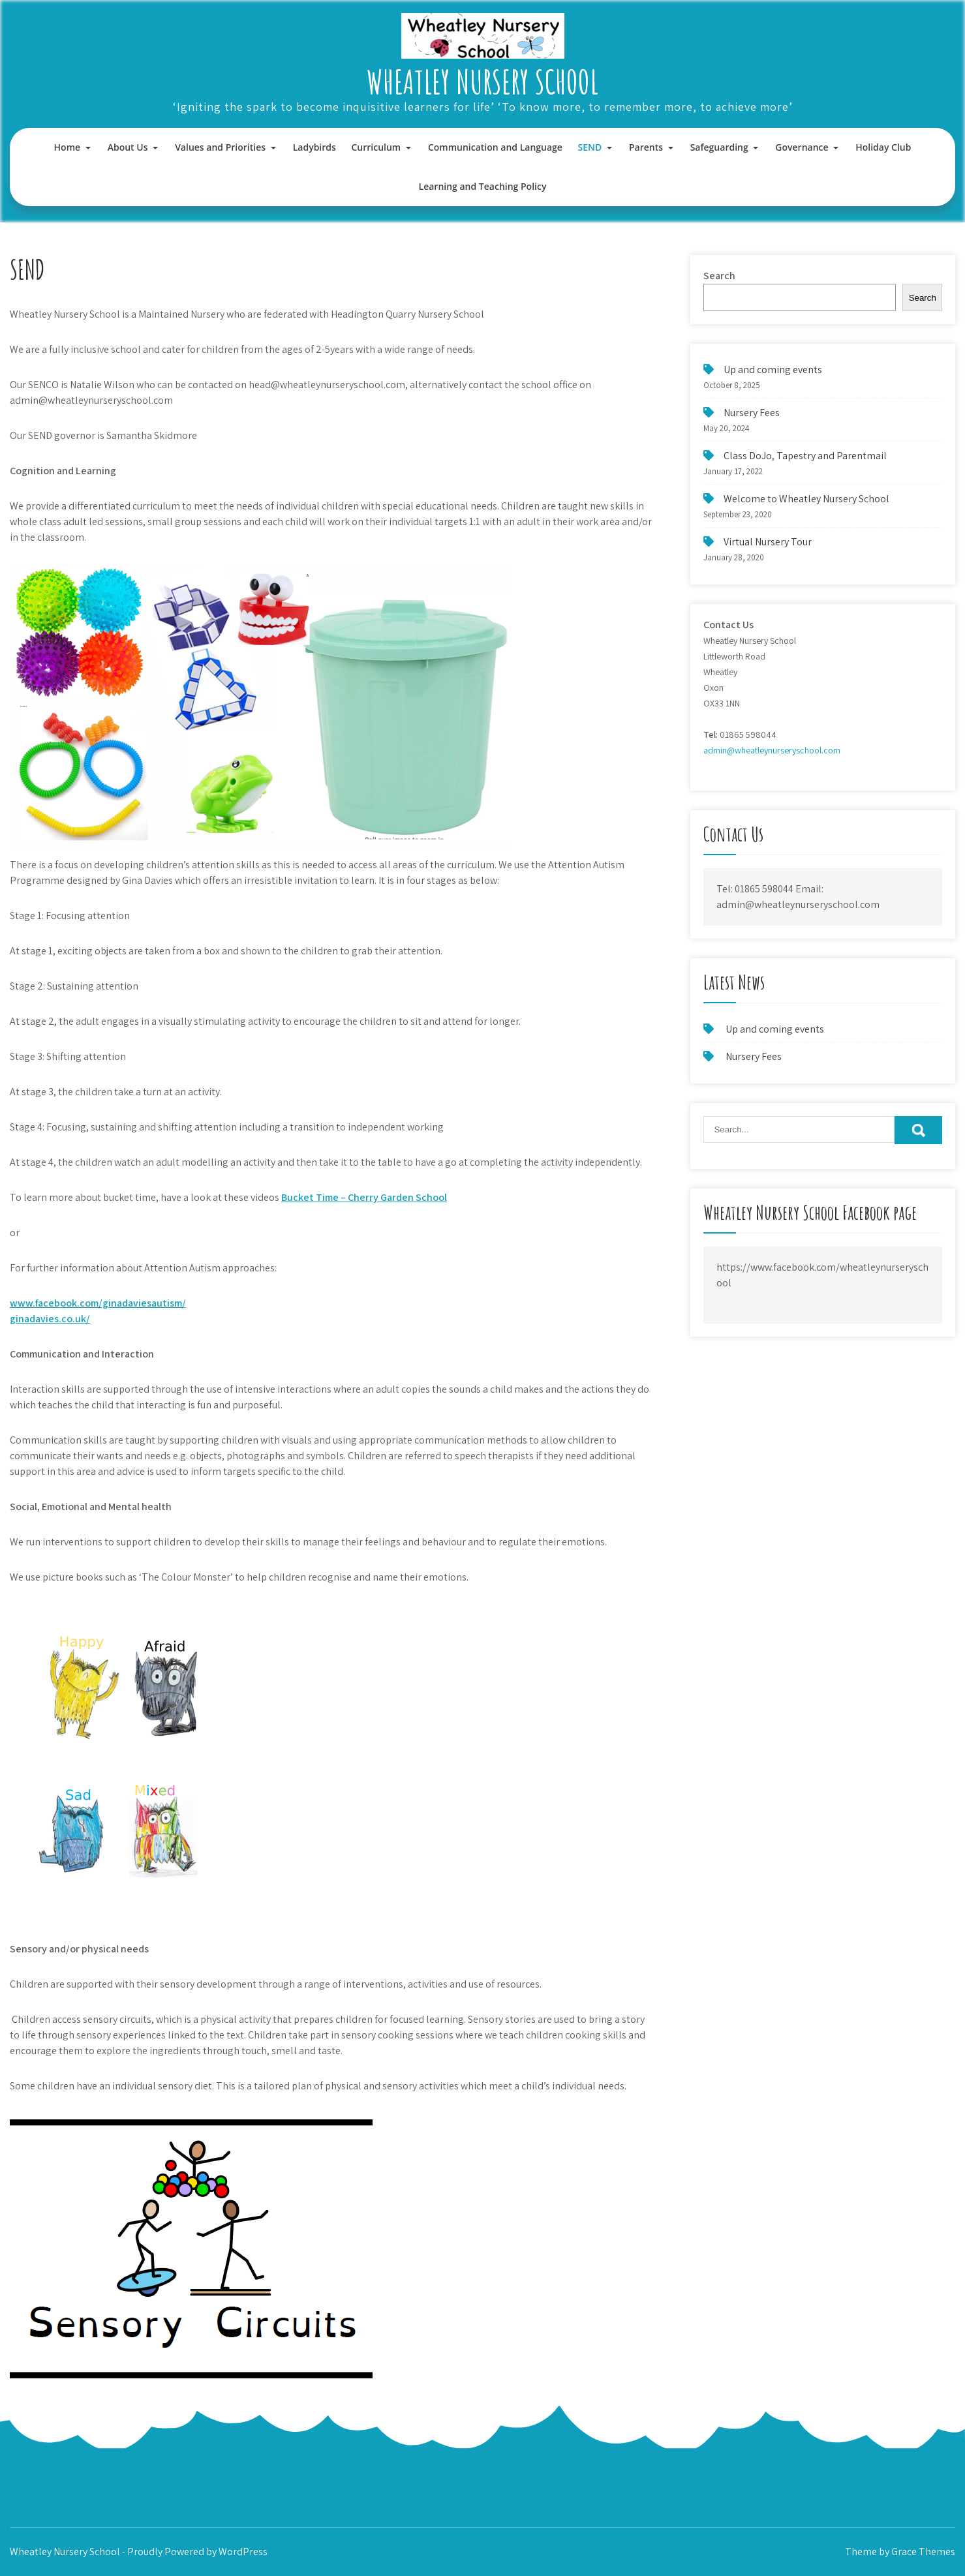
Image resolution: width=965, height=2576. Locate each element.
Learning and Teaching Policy (483, 186)
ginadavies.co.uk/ (50, 1319)
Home (67, 147)
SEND (590, 147)
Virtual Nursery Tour (768, 542)
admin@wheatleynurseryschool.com (771, 750)
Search (719, 275)
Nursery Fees (752, 412)
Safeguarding (719, 147)
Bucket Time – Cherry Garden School (364, 1197)
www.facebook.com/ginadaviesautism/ (98, 1303)
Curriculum (376, 147)
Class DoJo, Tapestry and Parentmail (805, 455)
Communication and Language (495, 147)
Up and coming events (773, 369)
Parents (646, 147)
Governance (801, 147)
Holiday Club (883, 147)
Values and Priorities (220, 147)
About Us (128, 147)
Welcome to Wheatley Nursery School (806, 499)
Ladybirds (314, 147)
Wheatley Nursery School (482, 81)
